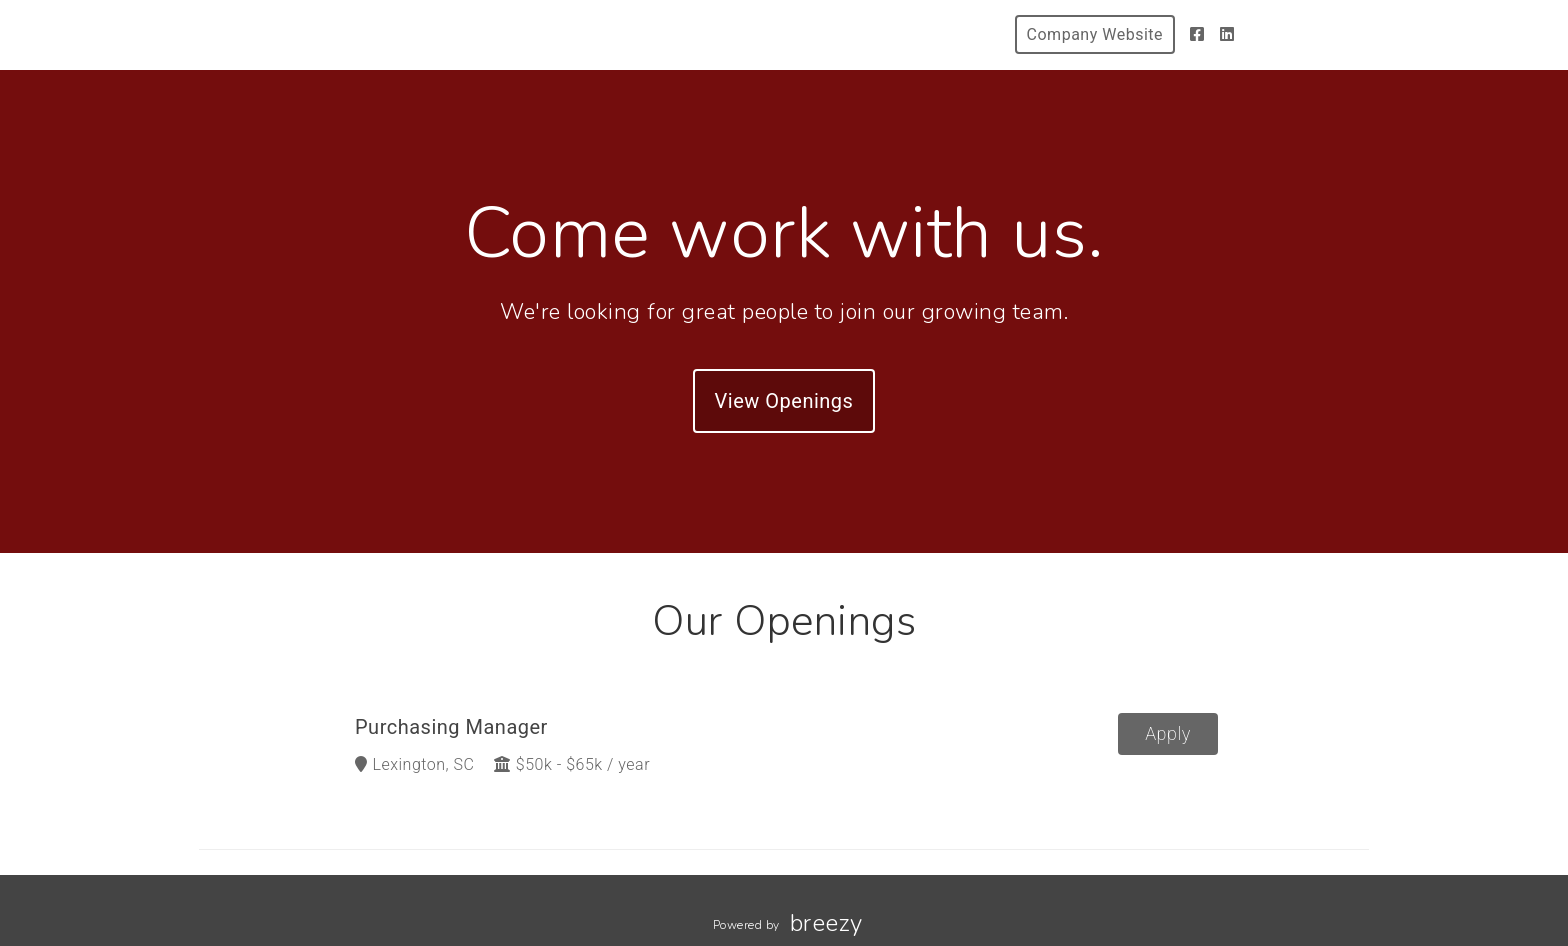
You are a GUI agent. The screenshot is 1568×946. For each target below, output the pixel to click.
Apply (1168, 733)
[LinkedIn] (1227, 34)
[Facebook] (1197, 34)
